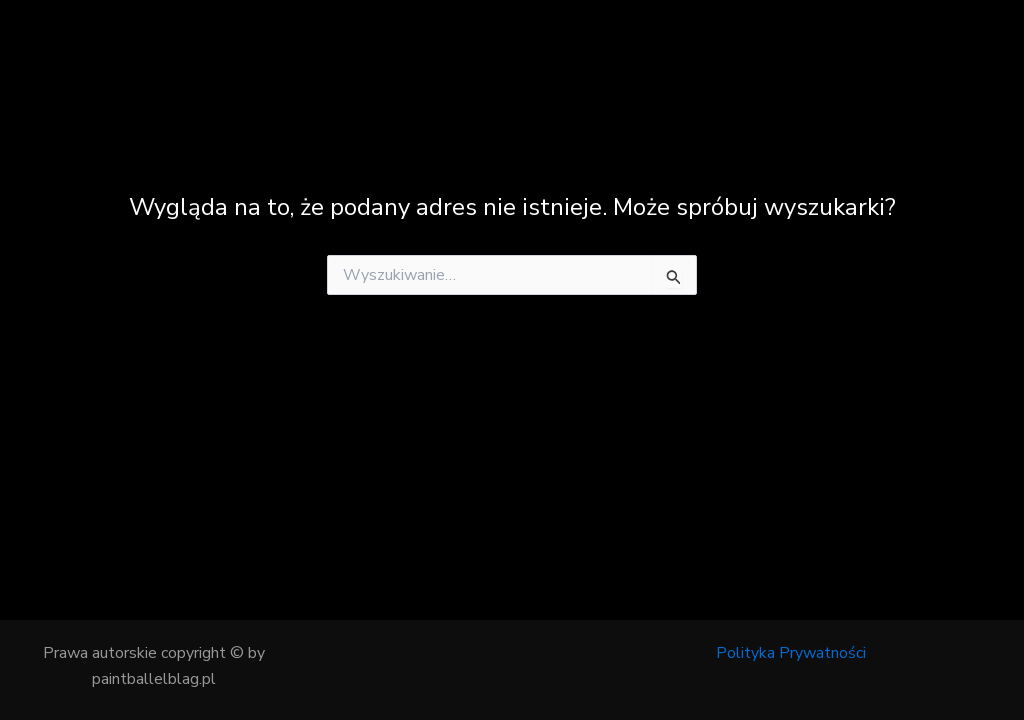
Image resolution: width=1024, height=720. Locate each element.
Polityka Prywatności (791, 653)
